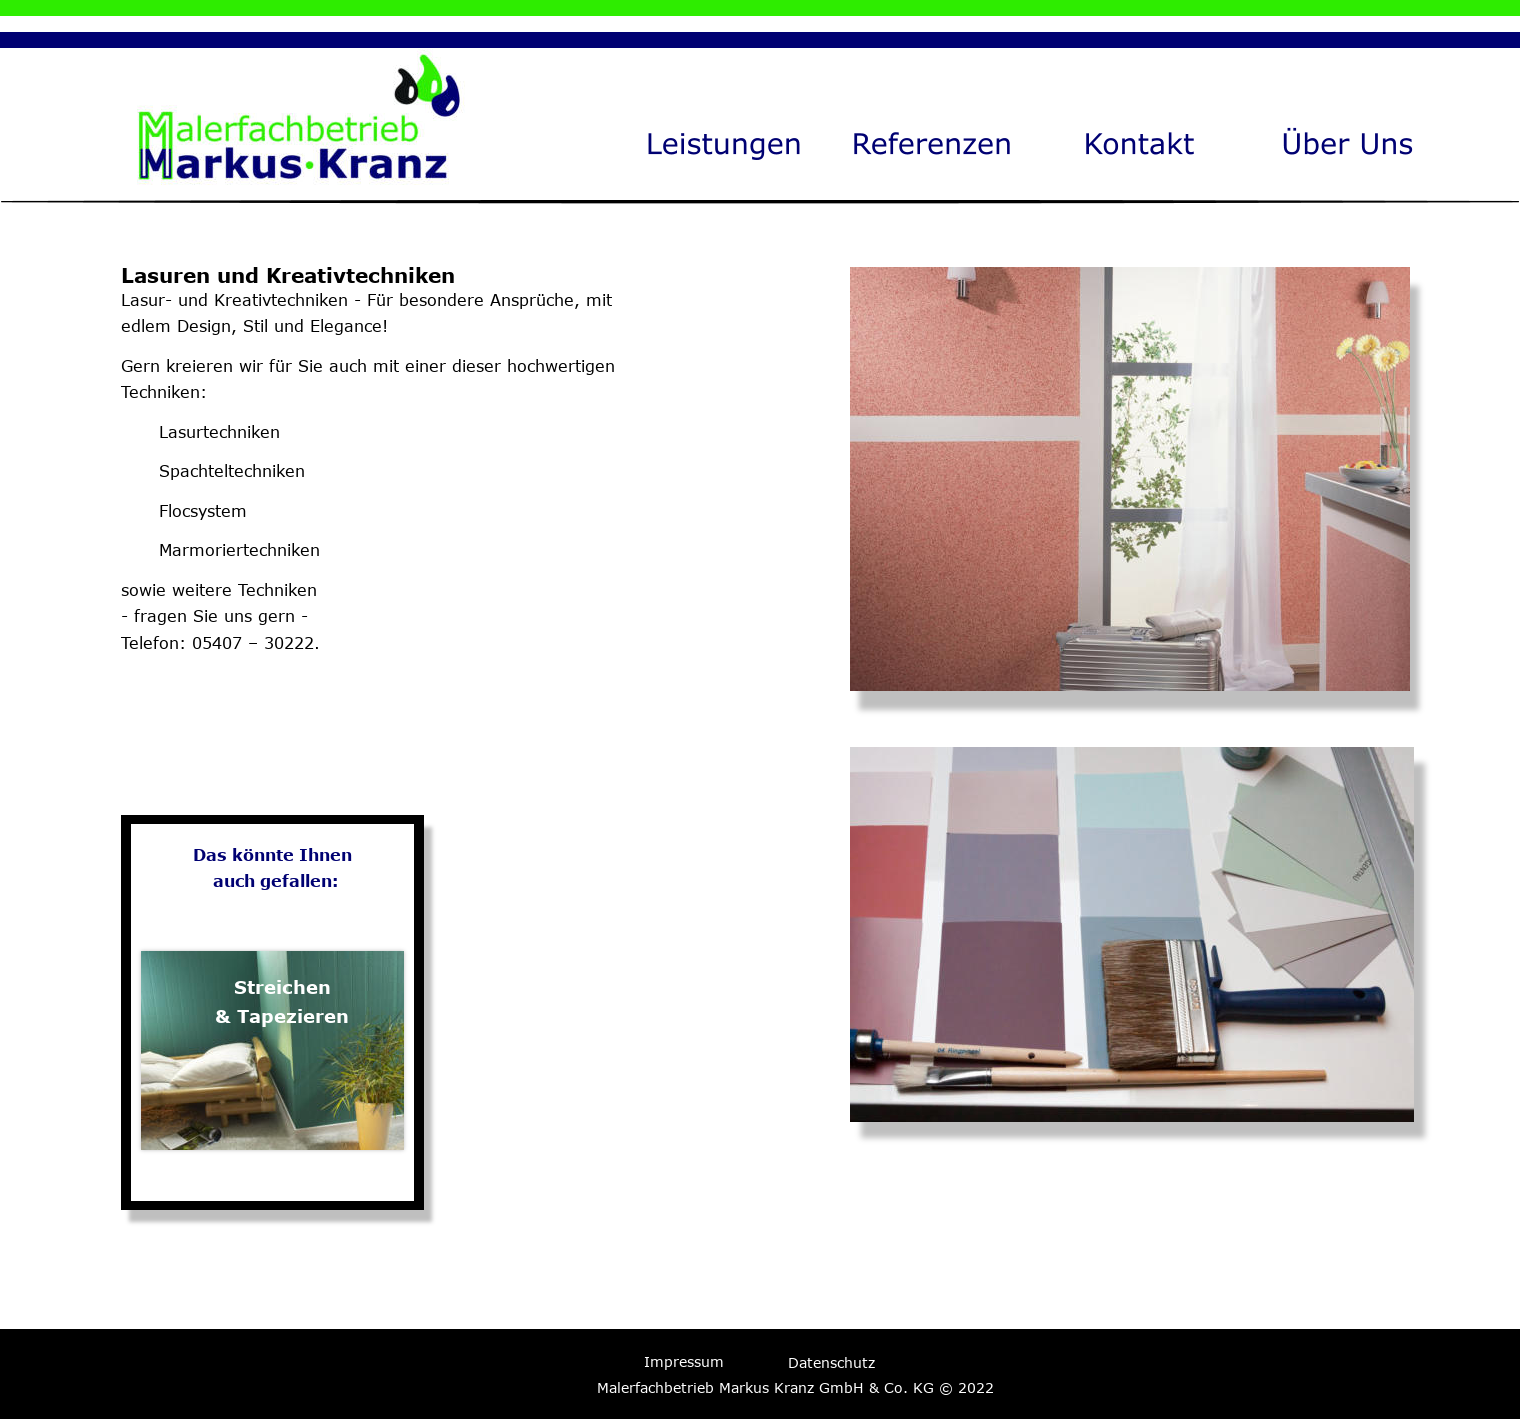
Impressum (684, 1361)
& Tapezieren (282, 1016)
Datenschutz (831, 1362)
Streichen (282, 987)
